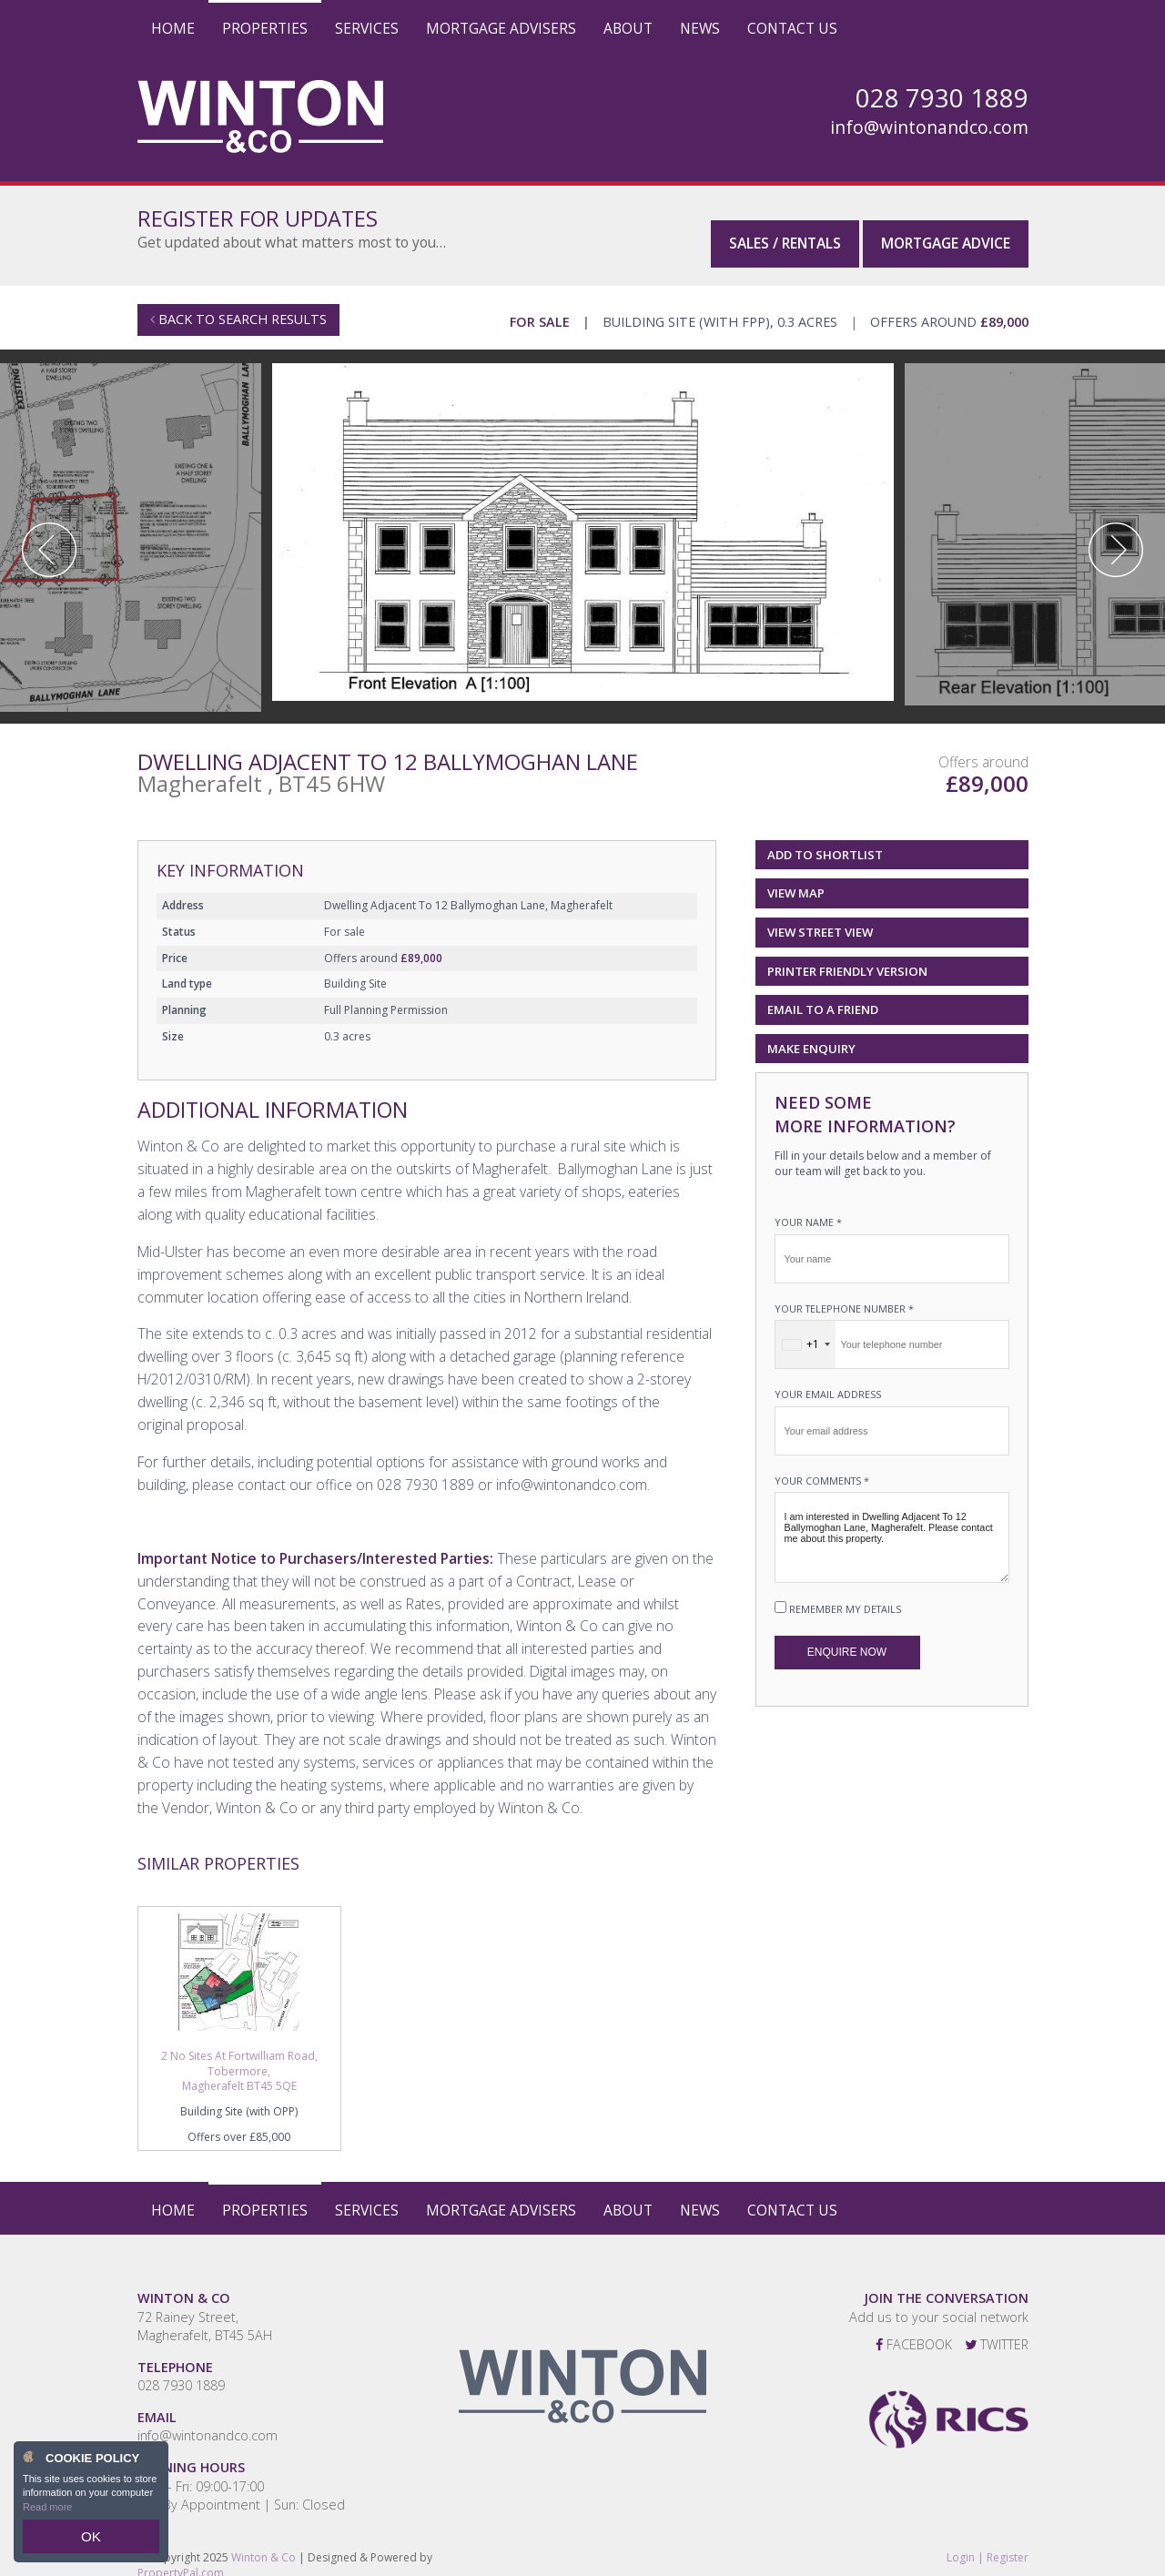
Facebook (914, 2329)
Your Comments (822, 1466)
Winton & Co (263, 2543)
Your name (808, 1208)
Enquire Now (846, 1638)
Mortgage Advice (945, 227)
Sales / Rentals (785, 227)
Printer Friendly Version (844, 956)
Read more (47, 2515)
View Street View (820, 918)
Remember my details (845, 1595)
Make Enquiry (811, 1034)
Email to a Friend (822, 996)
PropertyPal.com (180, 2558)
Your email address (828, 1380)
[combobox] (805, 1330)
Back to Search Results (238, 305)
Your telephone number (844, 1294)
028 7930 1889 (181, 2370)
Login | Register (987, 2543)
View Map (796, 879)
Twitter (996, 2329)
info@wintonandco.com (929, 127)
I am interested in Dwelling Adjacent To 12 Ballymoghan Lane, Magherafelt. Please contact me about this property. (892, 1523)
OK (91, 2540)
